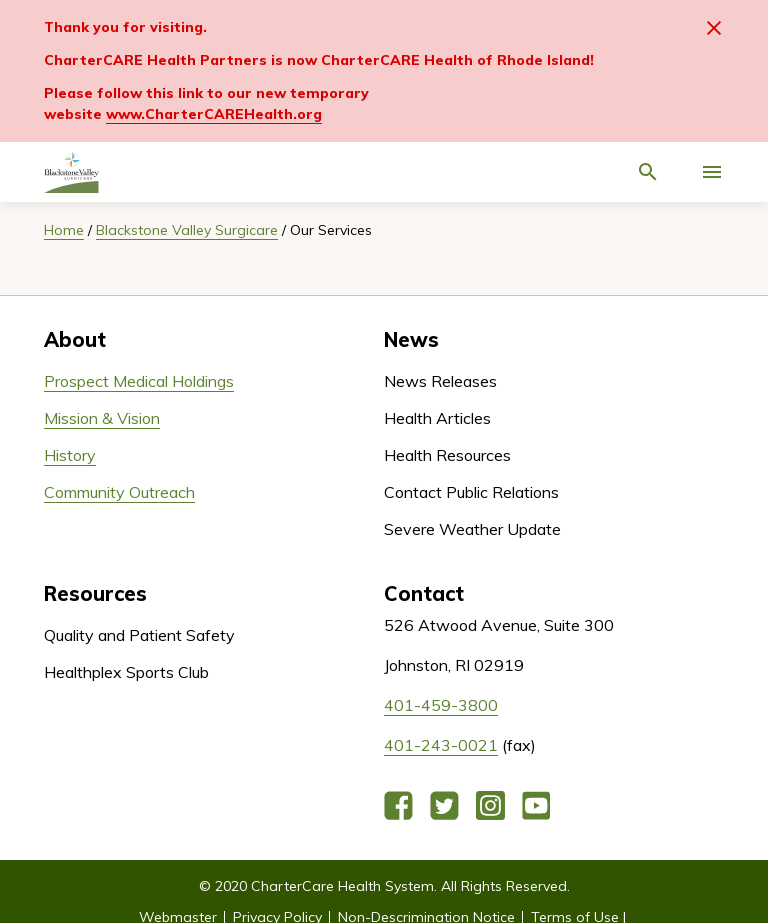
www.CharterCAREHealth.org (214, 114)
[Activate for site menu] (712, 172)
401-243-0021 (441, 745)
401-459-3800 (441, 705)
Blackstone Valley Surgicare (187, 230)
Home (64, 230)
